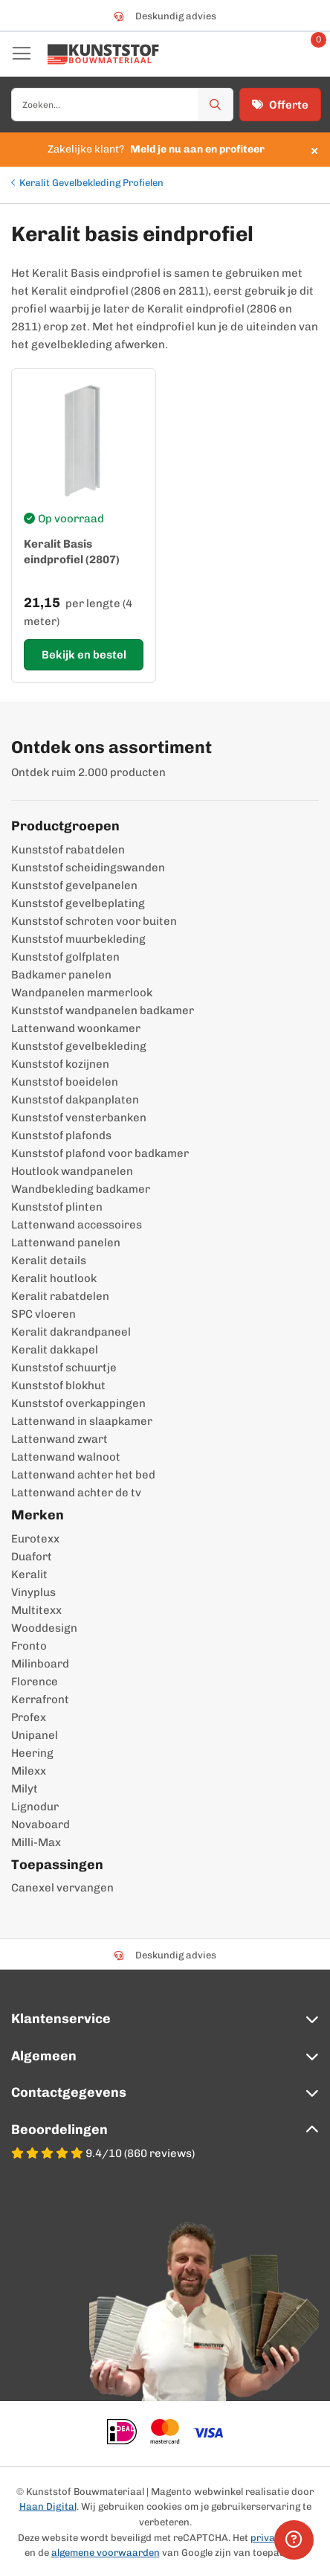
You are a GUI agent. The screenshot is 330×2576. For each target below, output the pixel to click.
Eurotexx (35, 1538)
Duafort (31, 1556)
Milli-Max (36, 1842)
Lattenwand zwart (59, 1439)
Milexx (28, 1771)
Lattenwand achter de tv (76, 1492)
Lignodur (35, 1806)
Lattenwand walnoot (65, 1457)
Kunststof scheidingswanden (88, 867)
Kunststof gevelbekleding (78, 1046)
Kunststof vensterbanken (78, 1117)
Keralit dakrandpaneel (71, 1332)
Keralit (29, 1574)
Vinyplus (33, 1592)
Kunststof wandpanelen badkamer (102, 1010)
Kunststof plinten (57, 1207)
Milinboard (40, 1663)
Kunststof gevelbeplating (78, 903)
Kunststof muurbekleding (78, 939)
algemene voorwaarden (105, 2552)
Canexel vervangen (62, 1887)
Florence (34, 1681)
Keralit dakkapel (54, 1349)
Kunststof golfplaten (65, 957)
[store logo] (103, 54)
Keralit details (48, 1260)
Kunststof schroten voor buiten (94, 921)
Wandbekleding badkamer (80, 1189)
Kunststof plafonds (61, 1135)
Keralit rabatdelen (60, 1296)
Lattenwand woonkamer (75, 1028)
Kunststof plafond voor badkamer (100, 1153)
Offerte (280, 105)
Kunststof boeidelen (64, 1082)
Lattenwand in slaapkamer (81, 1421)
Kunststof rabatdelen (68, 849)
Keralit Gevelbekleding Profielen (91, 182)
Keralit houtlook (54, 1278)
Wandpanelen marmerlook (81, 992)
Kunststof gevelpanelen (74, 885)
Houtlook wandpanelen (72, 1171)
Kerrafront (40, 1699)
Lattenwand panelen (65, 1242)
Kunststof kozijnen (60, 1064)
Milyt (24, 1788)
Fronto (29, 1646)
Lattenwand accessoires (76, 1224)
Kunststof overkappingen (78, 1403)
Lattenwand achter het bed (83, 1474)
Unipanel (34, 1735)
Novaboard (40, 1824)
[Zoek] (215, 104)
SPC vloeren (43, 1314)
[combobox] (122, 104)
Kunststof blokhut (58, 1385)
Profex (28, 1717)
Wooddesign (44, 1628)
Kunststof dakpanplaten (75, 1099)
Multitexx (36, 1610)
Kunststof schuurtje (64, 1367)
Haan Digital (48, 2506)
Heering (32, 1753)
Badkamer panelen (61, 974)
